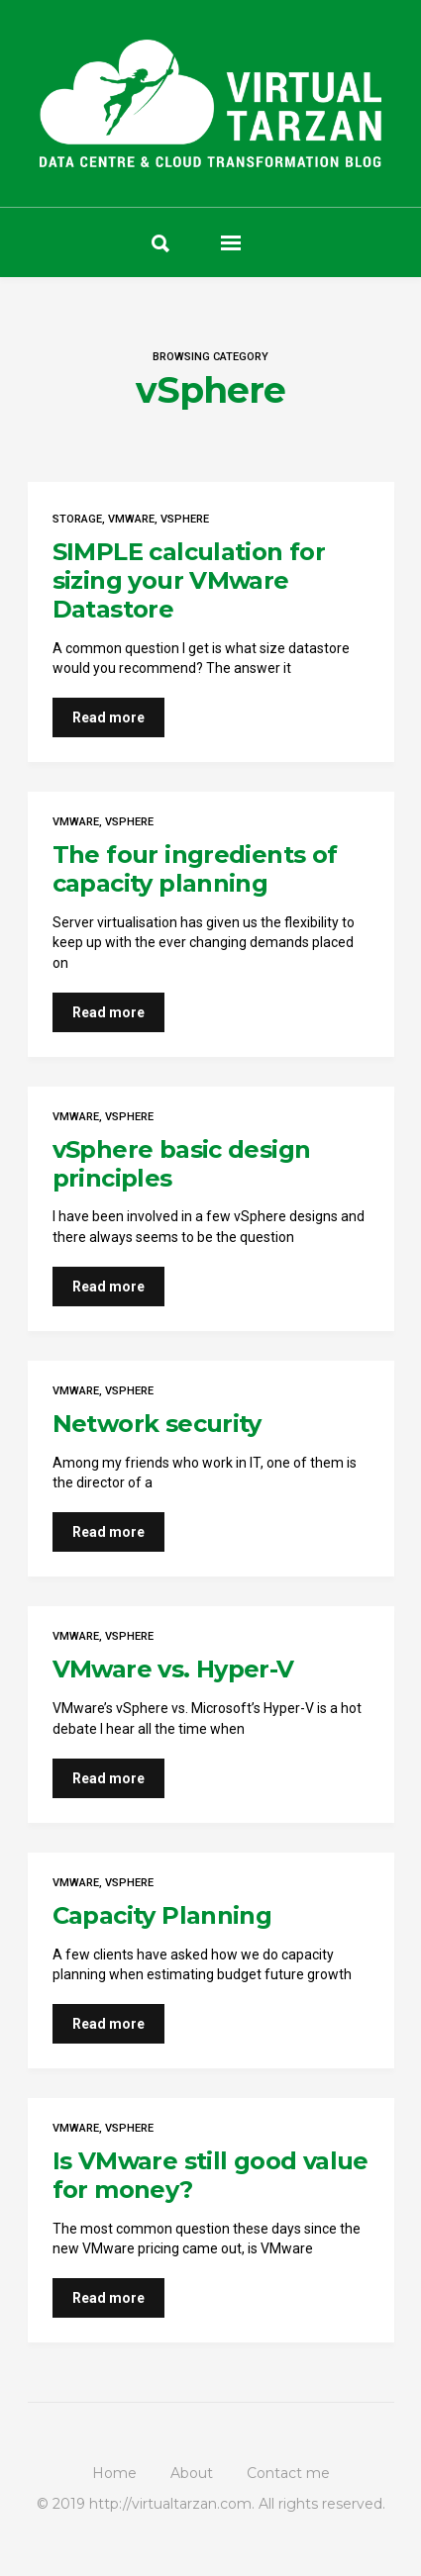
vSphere (184, 519)
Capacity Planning (162, 1915)
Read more (108, 717)
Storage (77, 519)
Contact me (288, 2473)
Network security (157, 1423)
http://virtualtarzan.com (170, 2504)
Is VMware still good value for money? (210, 2175)
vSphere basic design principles (182, 1164)
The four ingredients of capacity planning (195, 869)
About (191, 2473)
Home (114, 2473)
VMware (131, 519)
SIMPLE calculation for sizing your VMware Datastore (189, 580)
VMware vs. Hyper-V (173, 1669)
